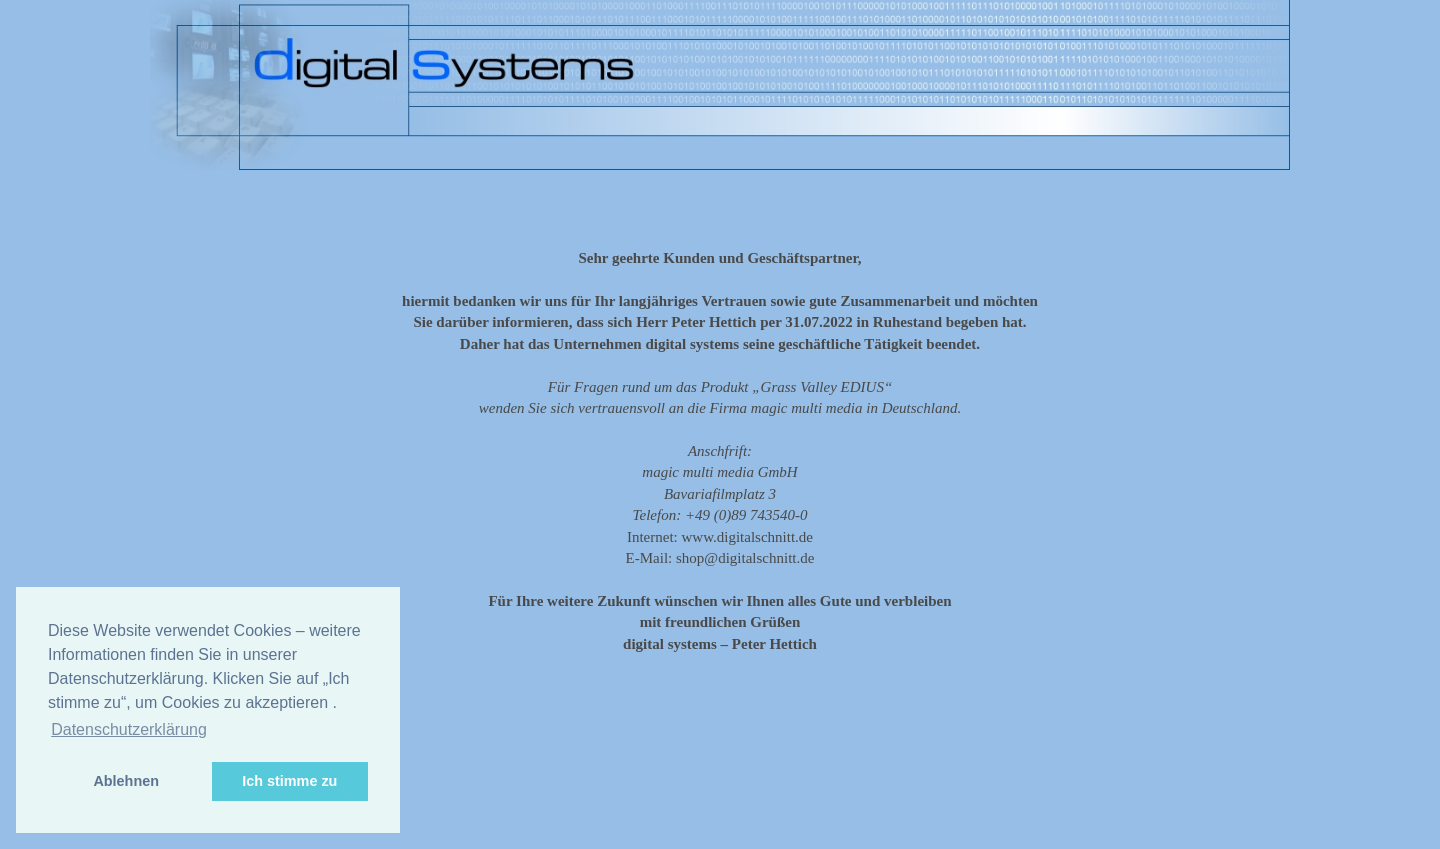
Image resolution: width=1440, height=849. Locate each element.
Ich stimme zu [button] (289, 781)
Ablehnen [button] (126, 781)
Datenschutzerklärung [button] (129, 729)
